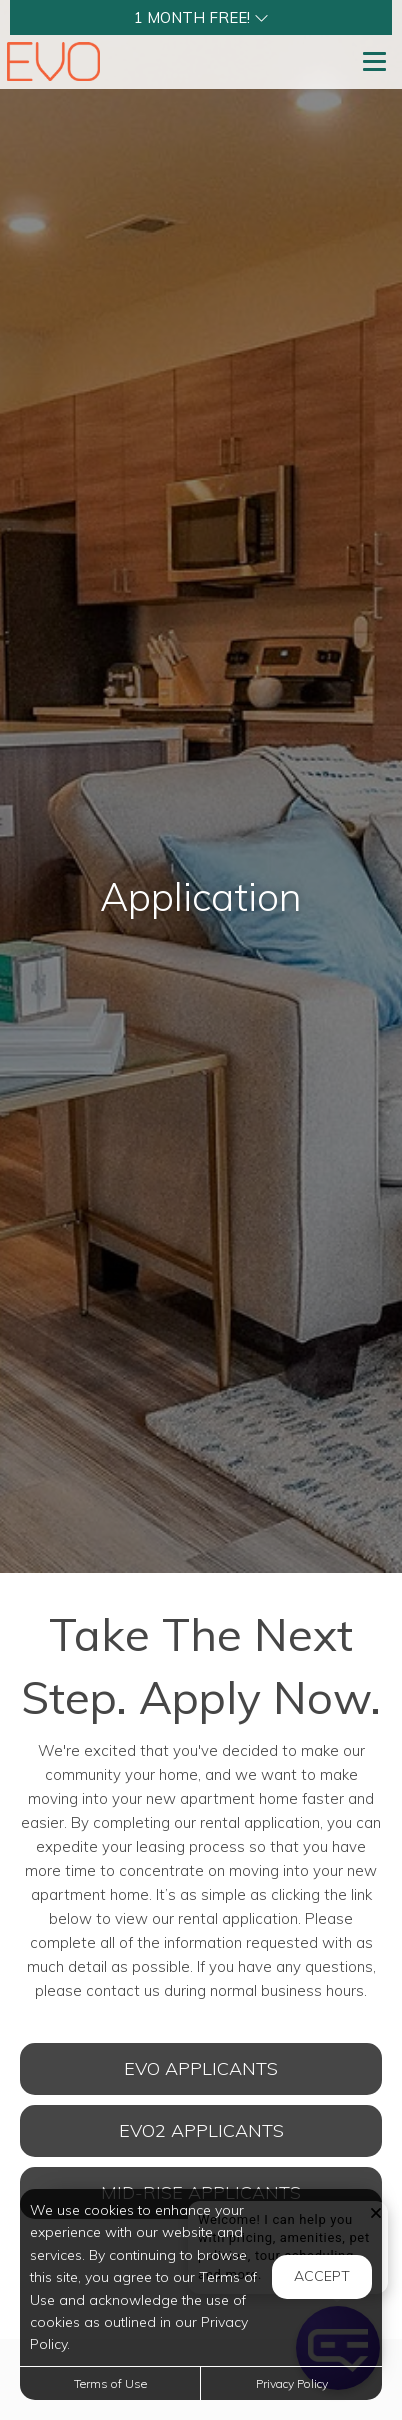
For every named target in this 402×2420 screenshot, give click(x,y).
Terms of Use (110, 2383)
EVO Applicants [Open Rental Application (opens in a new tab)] (201, 2068)
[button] (201, 17)
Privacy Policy (292, 2383)
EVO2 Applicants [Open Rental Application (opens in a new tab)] (201, 2130)
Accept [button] (322, 2276)
